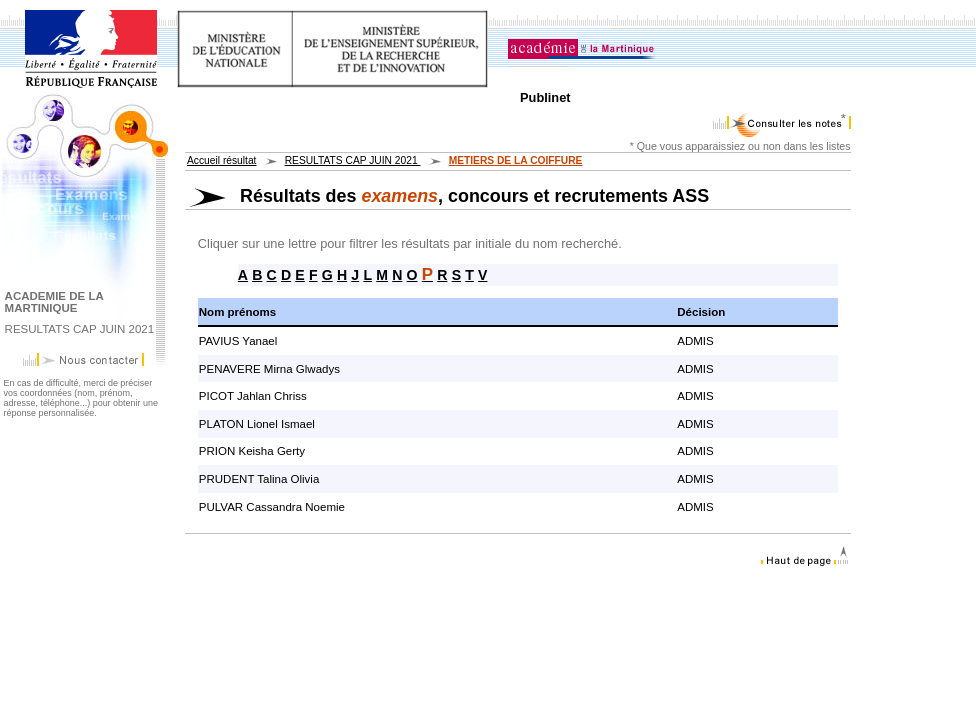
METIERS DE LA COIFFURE (516, 160)
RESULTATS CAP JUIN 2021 (353, 160)
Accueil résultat (221, 160)
